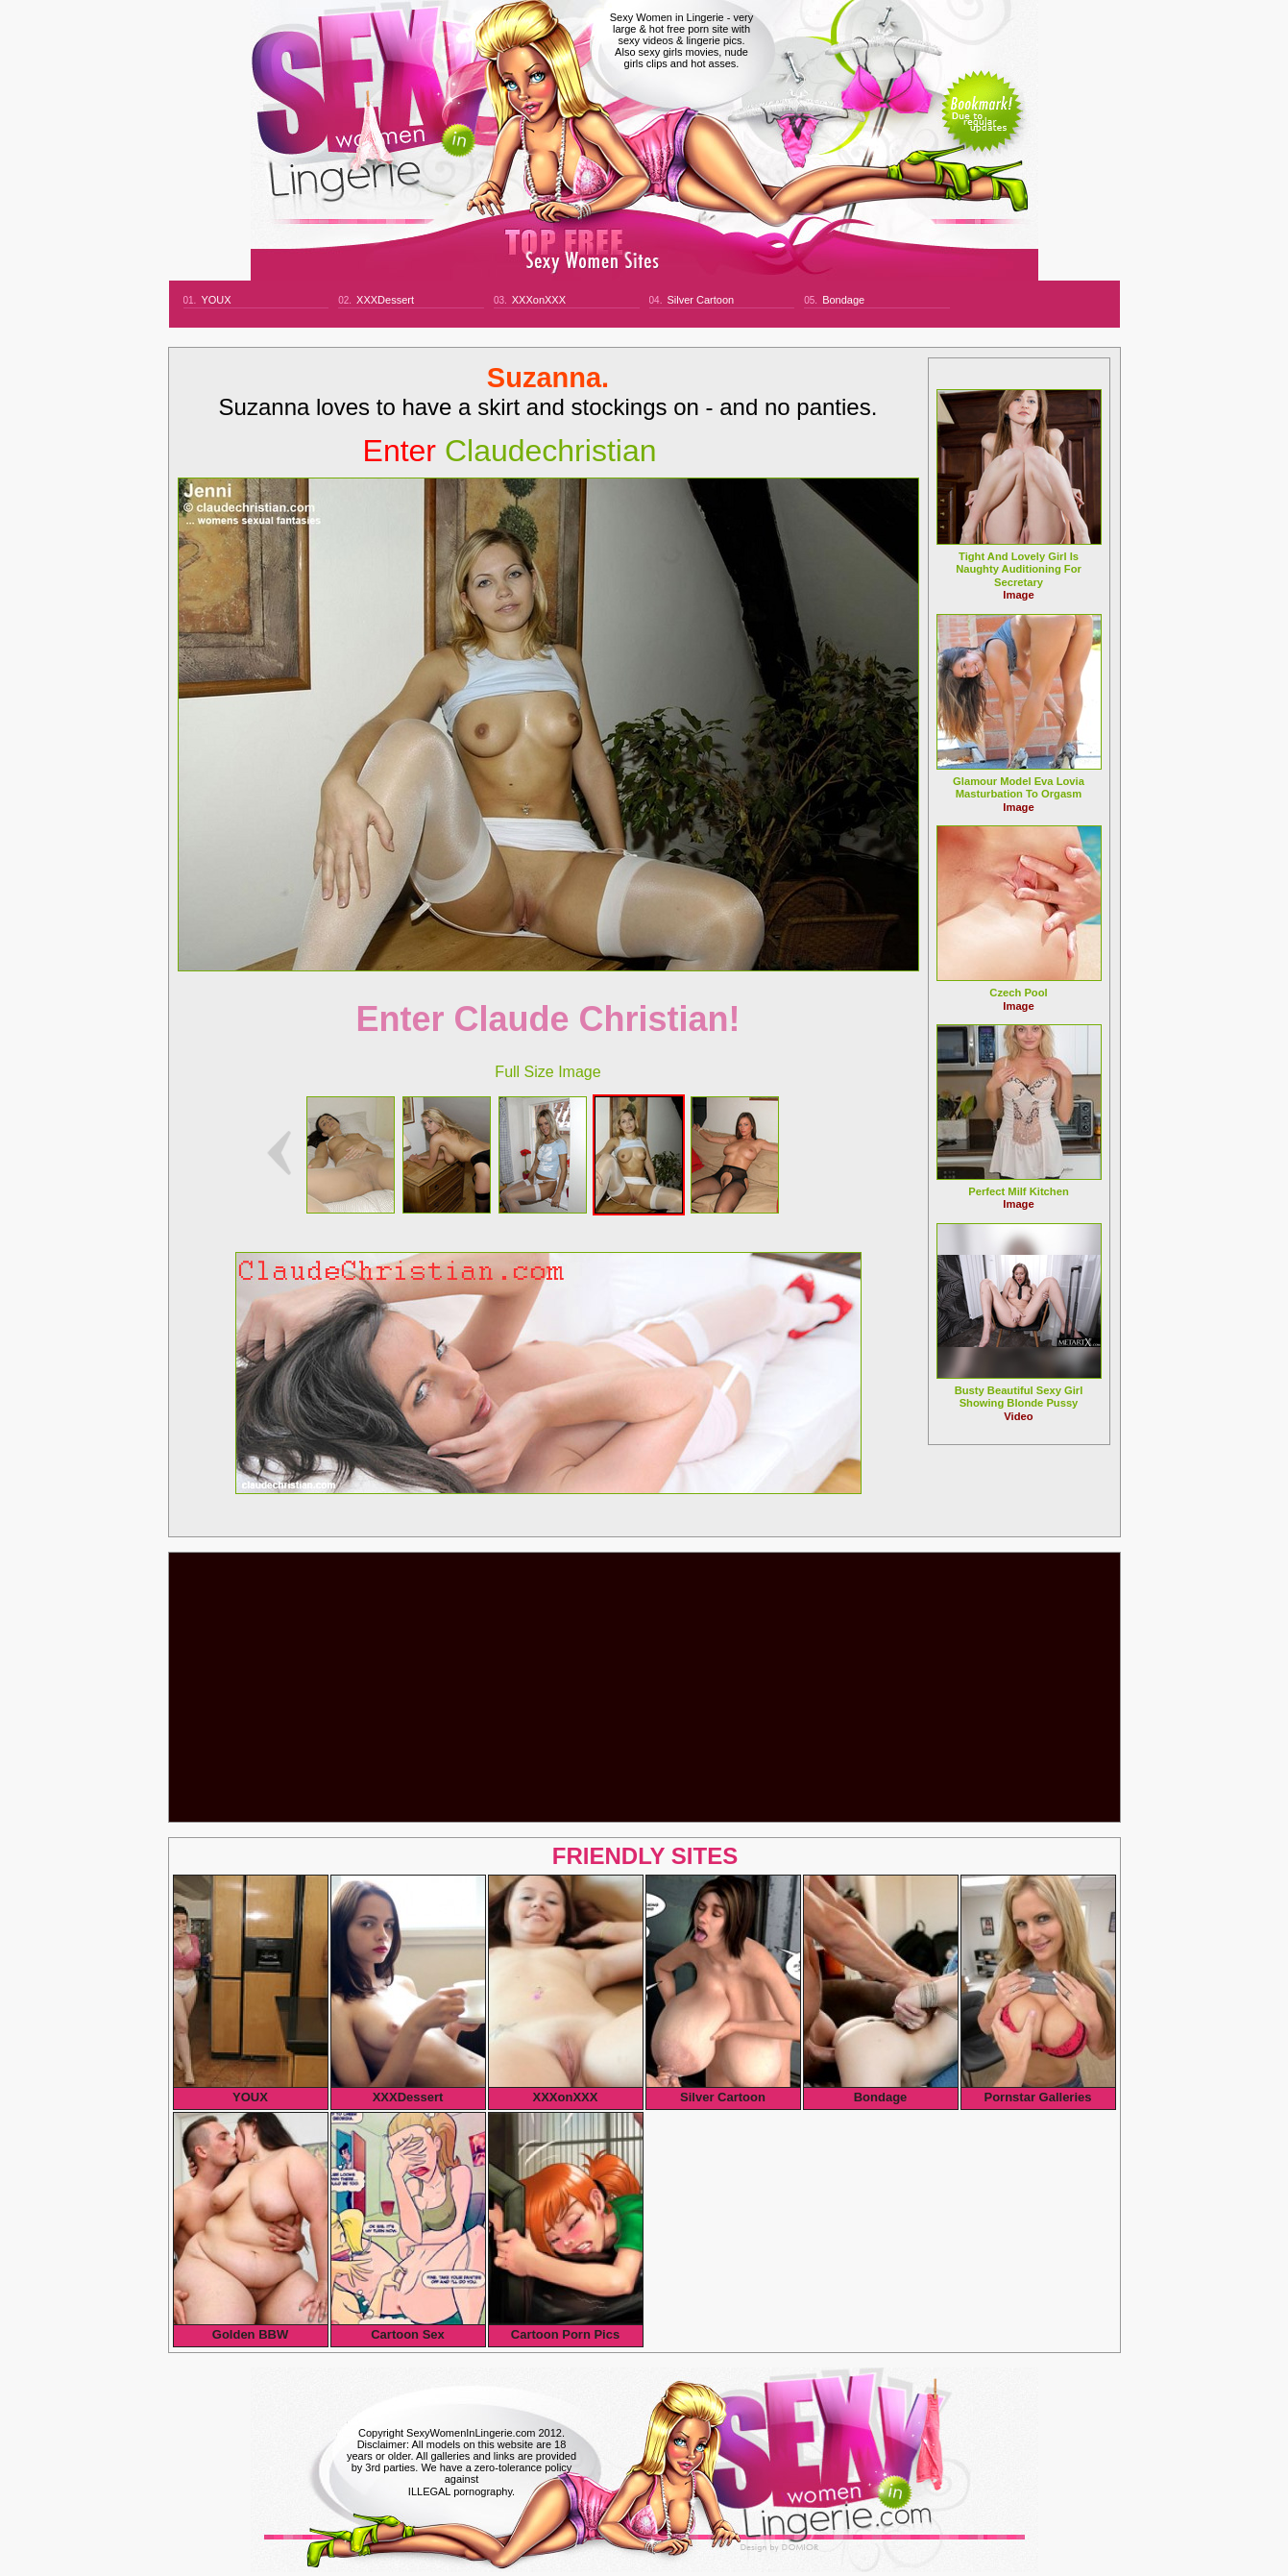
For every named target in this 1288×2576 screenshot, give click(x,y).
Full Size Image (547, 1072)
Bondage (843, 300)
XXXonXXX (539, 300)
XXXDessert (385, 300)
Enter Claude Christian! (547, 1019)
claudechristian (510, 450)
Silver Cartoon (700, 300)
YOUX (216, 300)
